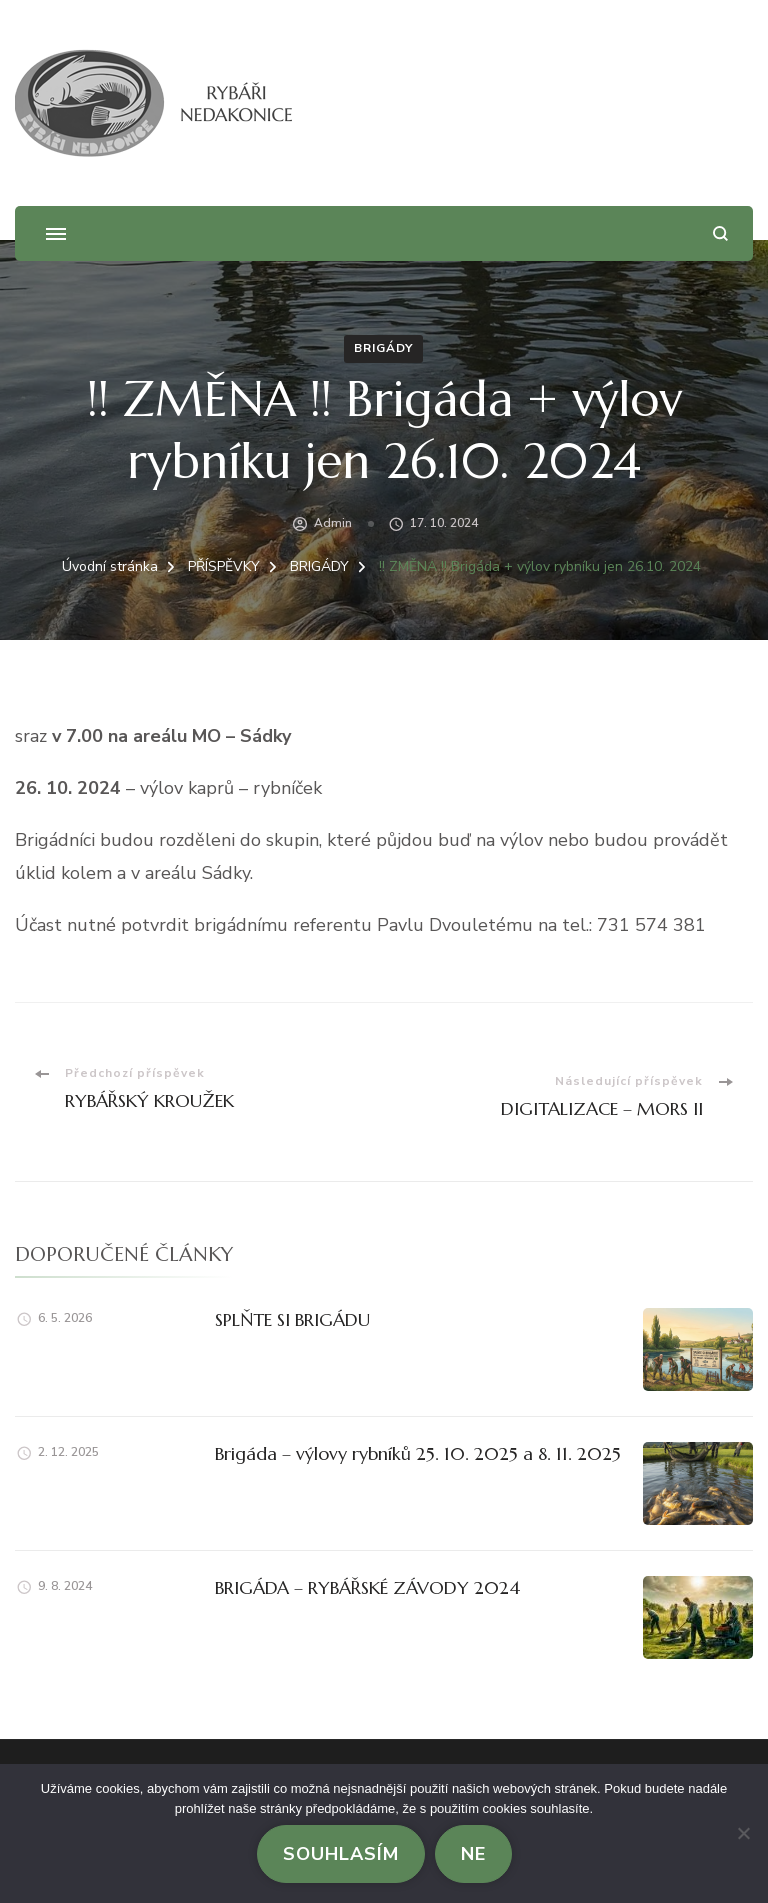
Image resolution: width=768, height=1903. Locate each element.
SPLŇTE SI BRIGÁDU (292, 1319)
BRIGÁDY (383, 348)
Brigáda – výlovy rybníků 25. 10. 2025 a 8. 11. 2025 (418, 1453)
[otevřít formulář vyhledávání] (720, 233)
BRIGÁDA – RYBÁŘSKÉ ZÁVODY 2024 (367, 1587)
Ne (473, 1854)
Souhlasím (341, 1854)
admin (333, 523)
